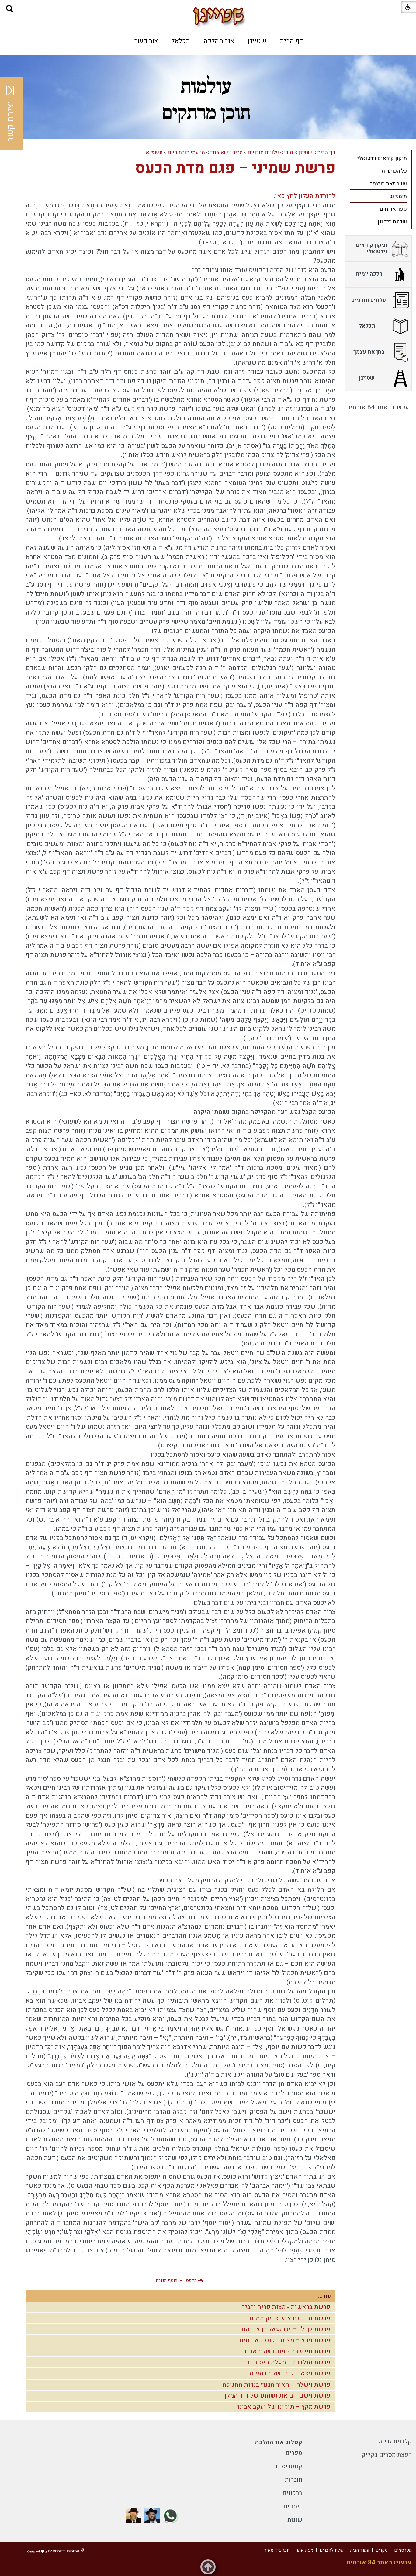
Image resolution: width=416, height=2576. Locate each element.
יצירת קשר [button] (10, 114)
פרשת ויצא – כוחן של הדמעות (289, 2373)
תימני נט (398, 196)
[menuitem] (291, 41)
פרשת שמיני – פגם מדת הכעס (235, 168)
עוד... (324, 2296)
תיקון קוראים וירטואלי (382, 158)
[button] (9, 9)
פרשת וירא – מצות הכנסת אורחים (284, 2340)
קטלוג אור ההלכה (278, 2442)
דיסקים (292, 2506)
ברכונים (292, 2493)
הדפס (191, 2280)
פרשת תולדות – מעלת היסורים (289, 2362)
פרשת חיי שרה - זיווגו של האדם (287, 2351)
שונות (294, 2519)
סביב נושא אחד (226, 152)
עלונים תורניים (263, 152)
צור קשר (146, 41)
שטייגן (257, 41)
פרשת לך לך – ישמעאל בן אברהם (285, 2329)
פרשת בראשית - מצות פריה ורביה (285, 2307)
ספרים (294, 2453)
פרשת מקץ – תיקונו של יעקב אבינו (283, 2407)
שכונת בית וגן (392, 222)
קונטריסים (289, 2466)
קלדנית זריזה (395, 2441)
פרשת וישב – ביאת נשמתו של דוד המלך (276, 2395)
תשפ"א (154, 152)
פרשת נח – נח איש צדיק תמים (289, 2318)
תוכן (288, 152)
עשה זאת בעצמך (388, 184)
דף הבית (291, 41)
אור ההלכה (218, 41)
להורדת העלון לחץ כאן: (304, 196)
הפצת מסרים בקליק (387, 2454)
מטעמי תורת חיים (186, 152)
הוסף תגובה (166, 2280)
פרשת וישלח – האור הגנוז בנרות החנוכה (276, 2384)
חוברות (293, 2479)
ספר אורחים (393, 209)
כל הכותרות (394, 171)
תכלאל (180, 41)
